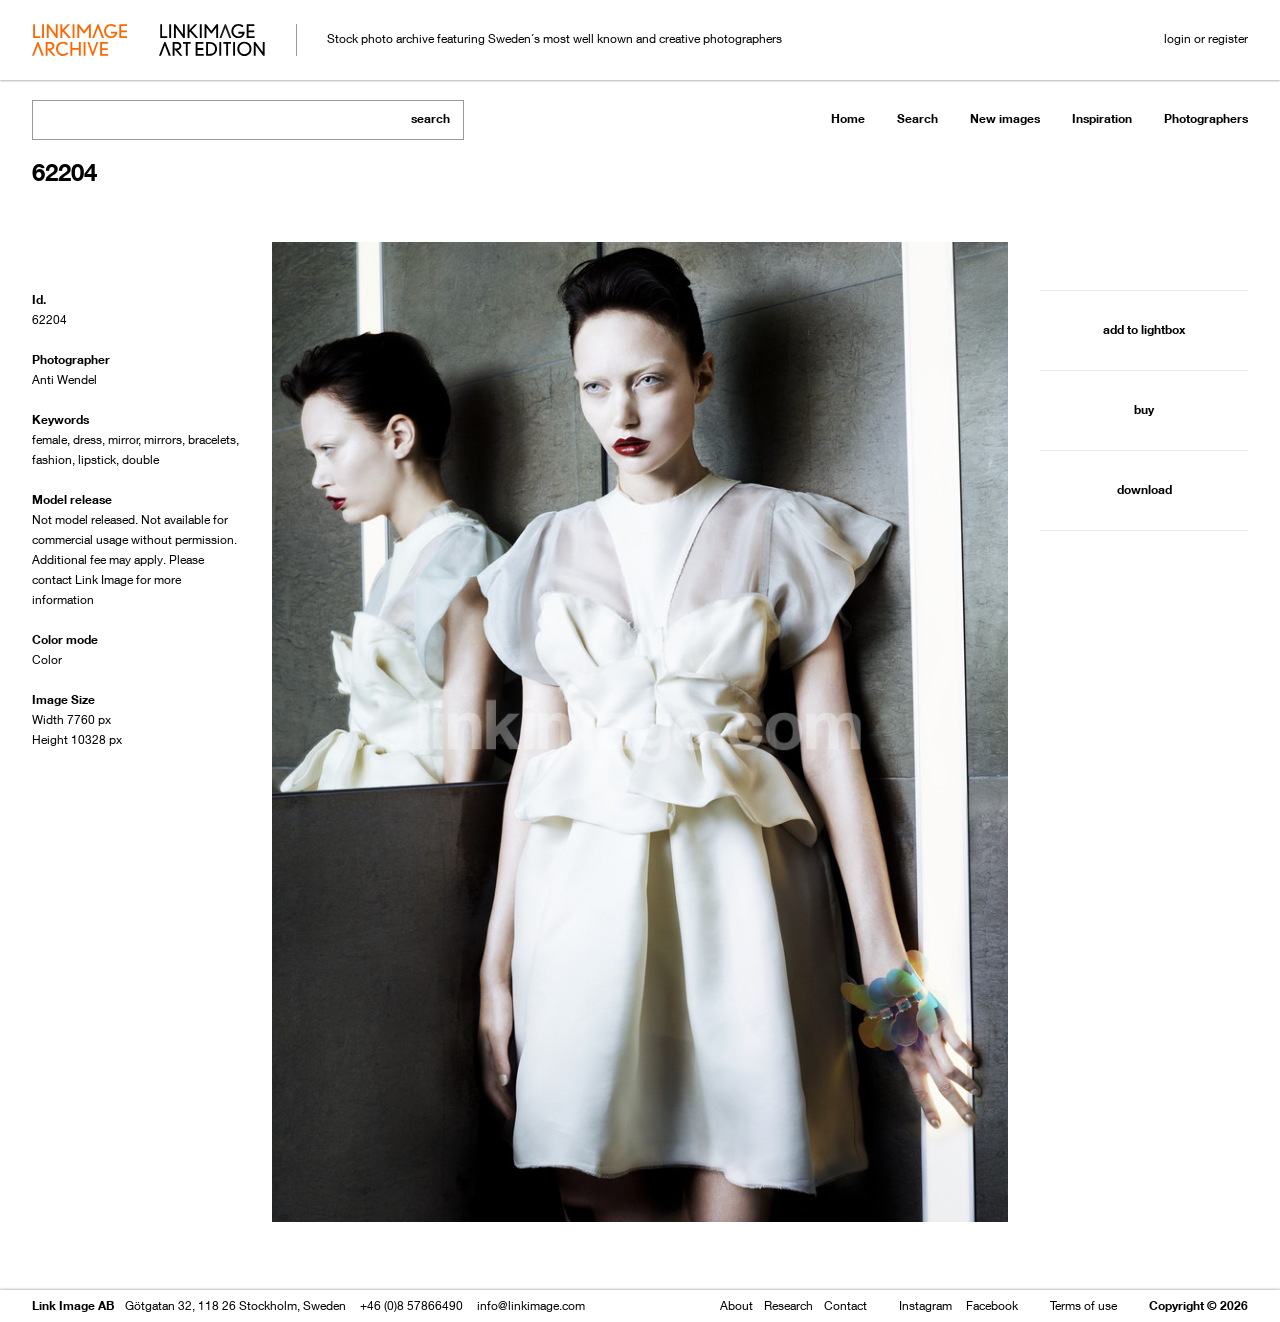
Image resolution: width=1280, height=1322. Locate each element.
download (1144, 489)
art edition (212, 42)
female (49, 439)
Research (788, 1305)
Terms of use (1083, 1305)
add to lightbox (1144, 329)
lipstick (97, 459)
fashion (52, 459)
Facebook (992, 1305)
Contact (845, 1305)
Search (917, 118)
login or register (1206, 38)
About (736, 1305)
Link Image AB (73, 1305)
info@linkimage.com (531, 1305)
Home (848, 118)
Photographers (1206, 118)
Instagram (925, 1305)
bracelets (212, 439)
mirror (123, 439)
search (430, 118)
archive (79, 42)
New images (1005, 118)
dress (87, 439)
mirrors (163, 439)
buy (1144, 409)
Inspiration (1102, 118)
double (140, 459)
